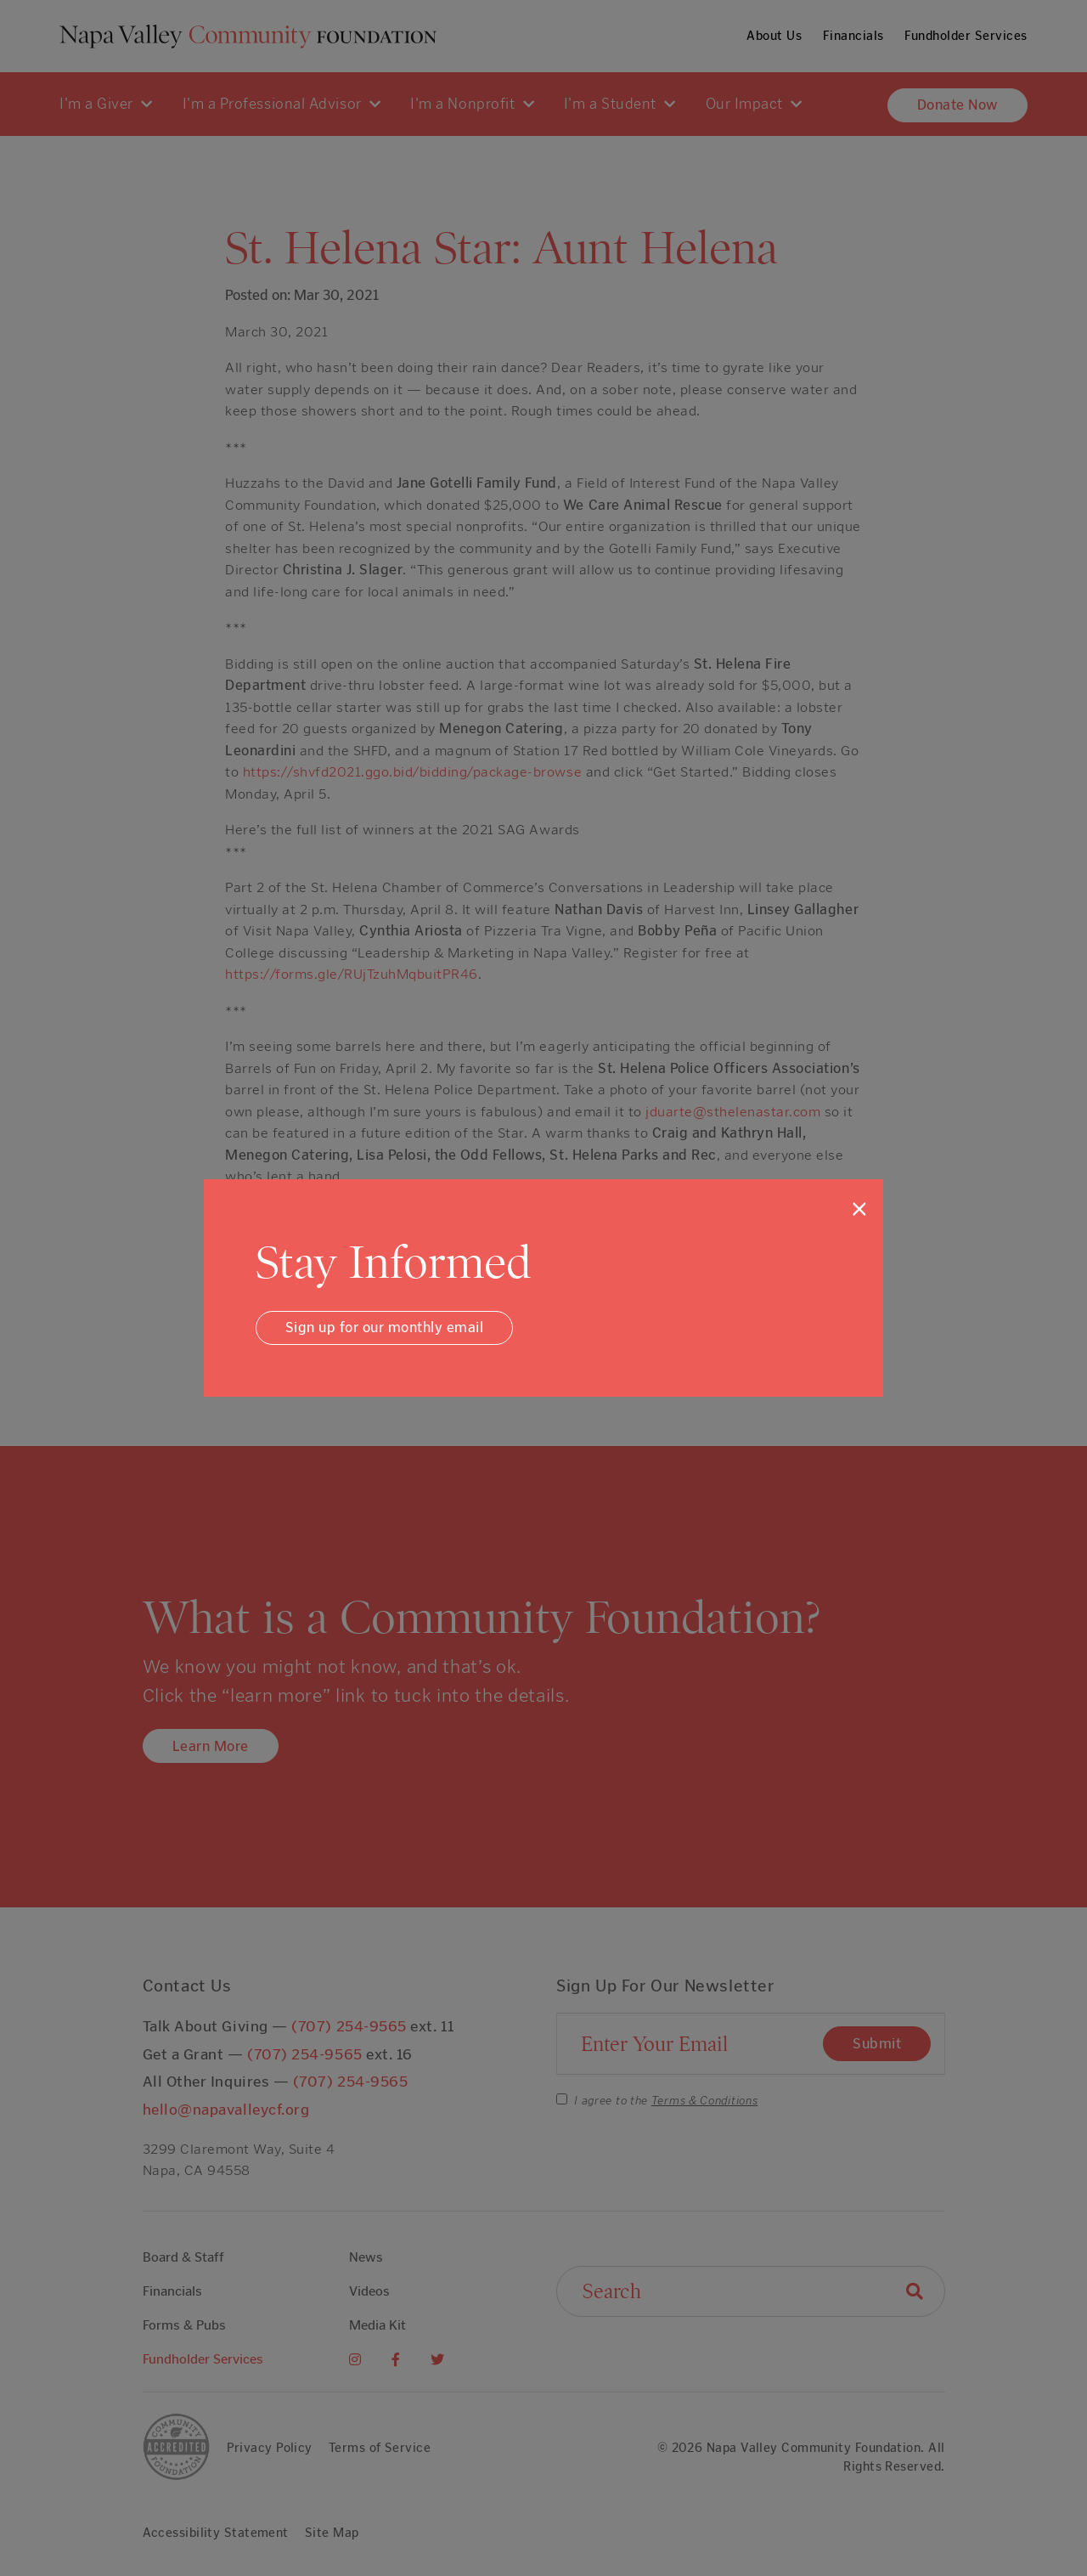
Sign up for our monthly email (384, 1327)
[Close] (859, 1209)
